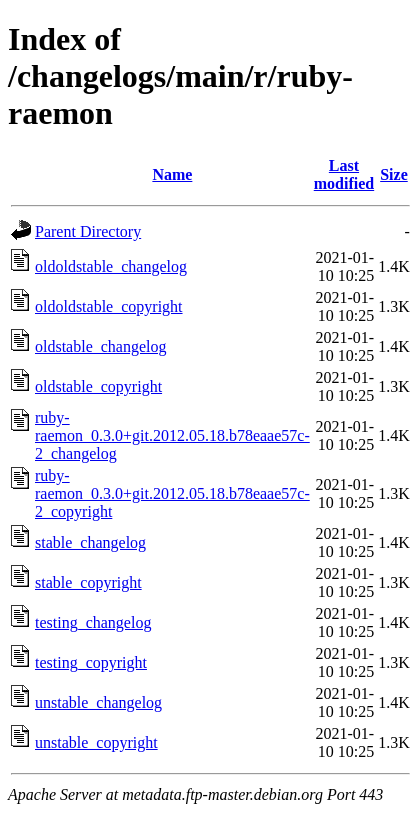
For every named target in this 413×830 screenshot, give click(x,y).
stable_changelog (90, 542)
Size (394, 174)
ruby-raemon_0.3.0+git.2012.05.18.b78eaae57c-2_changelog (172, 435)
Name (172, 174)
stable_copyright (88, 582)
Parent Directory (88, 231)
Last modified (344, 174)
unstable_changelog (98, 702)
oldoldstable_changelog (111, 266)
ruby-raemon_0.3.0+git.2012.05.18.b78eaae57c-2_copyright (172, 493)
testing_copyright (91, 662)
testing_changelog (93, 622)
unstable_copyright (96, 742)
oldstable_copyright (98, 386)
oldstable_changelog (101, 346)
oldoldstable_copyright (109, 306)
